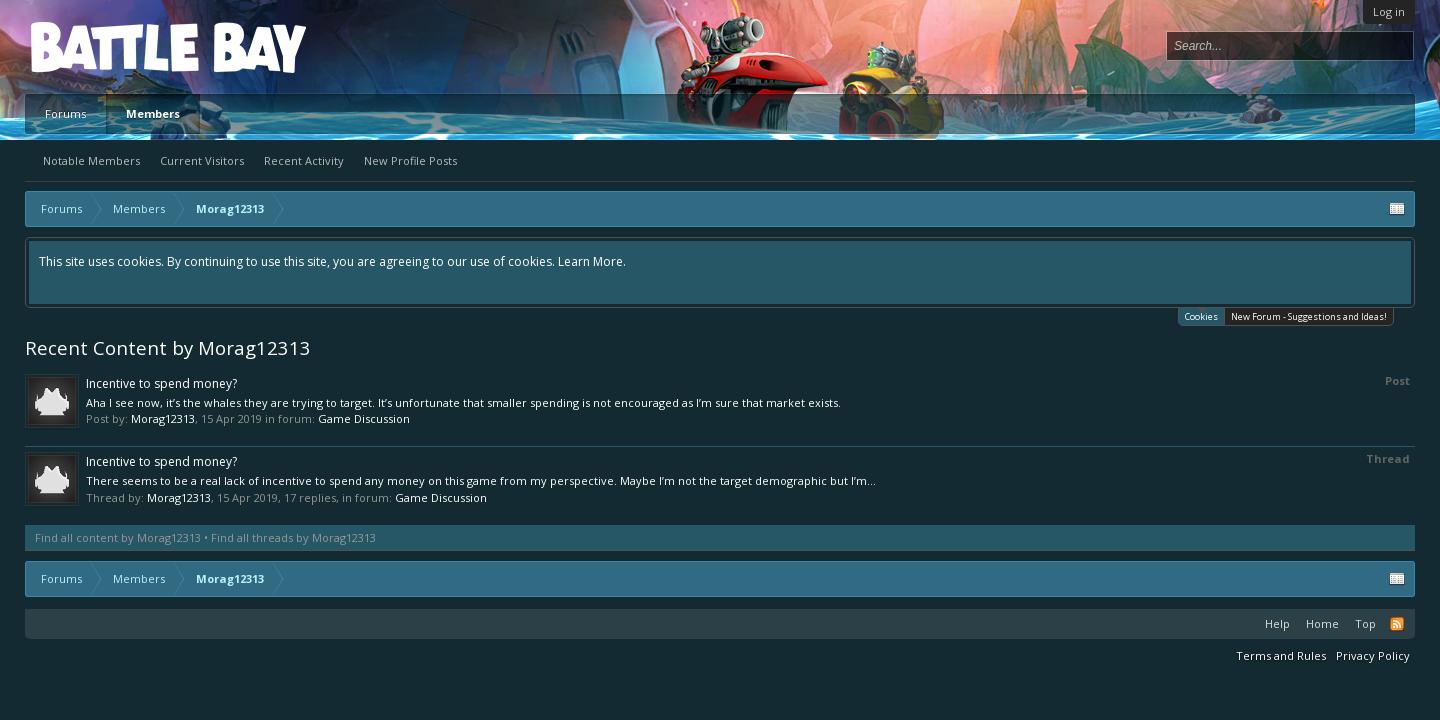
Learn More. (592, 261)
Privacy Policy (1373, 655)
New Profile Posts (410, 160)
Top (1365, 623)
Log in (1389, 11)
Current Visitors (202, 160)
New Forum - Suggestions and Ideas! (1309, 316)
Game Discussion (364, 418)
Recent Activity (304, 160)
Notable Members (91, 160)
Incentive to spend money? (161, 383)
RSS (1397, 624)
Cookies (1201, 315)
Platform (104, 46)
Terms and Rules (1281, 655)
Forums (65, 113)
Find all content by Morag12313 (118, 537)
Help (1277, 623)
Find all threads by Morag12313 (293, 537)
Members (153, 113)
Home (1322, 623)
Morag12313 (163, 418)
